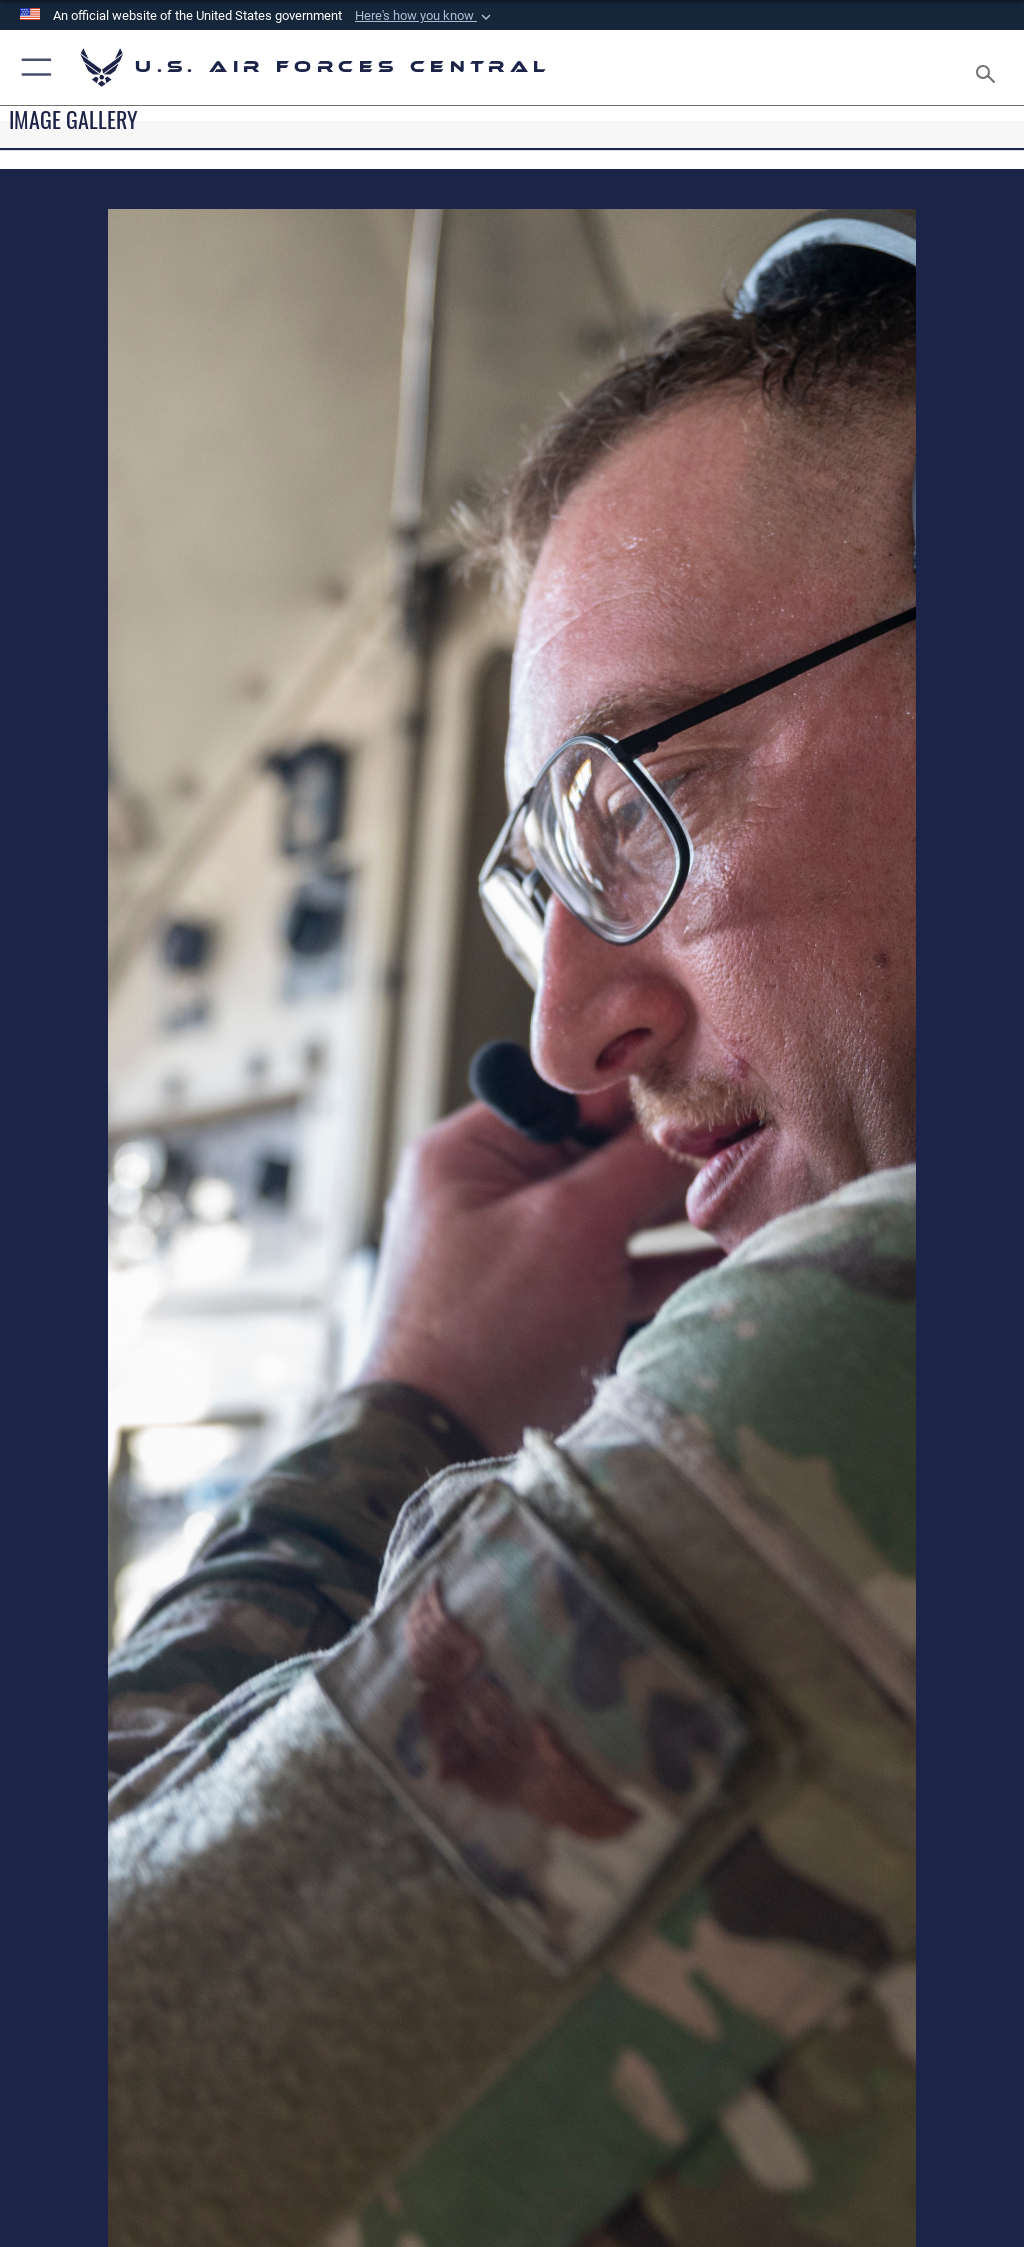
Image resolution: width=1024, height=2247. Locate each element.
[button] (425, 16)
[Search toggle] (989, 67)
